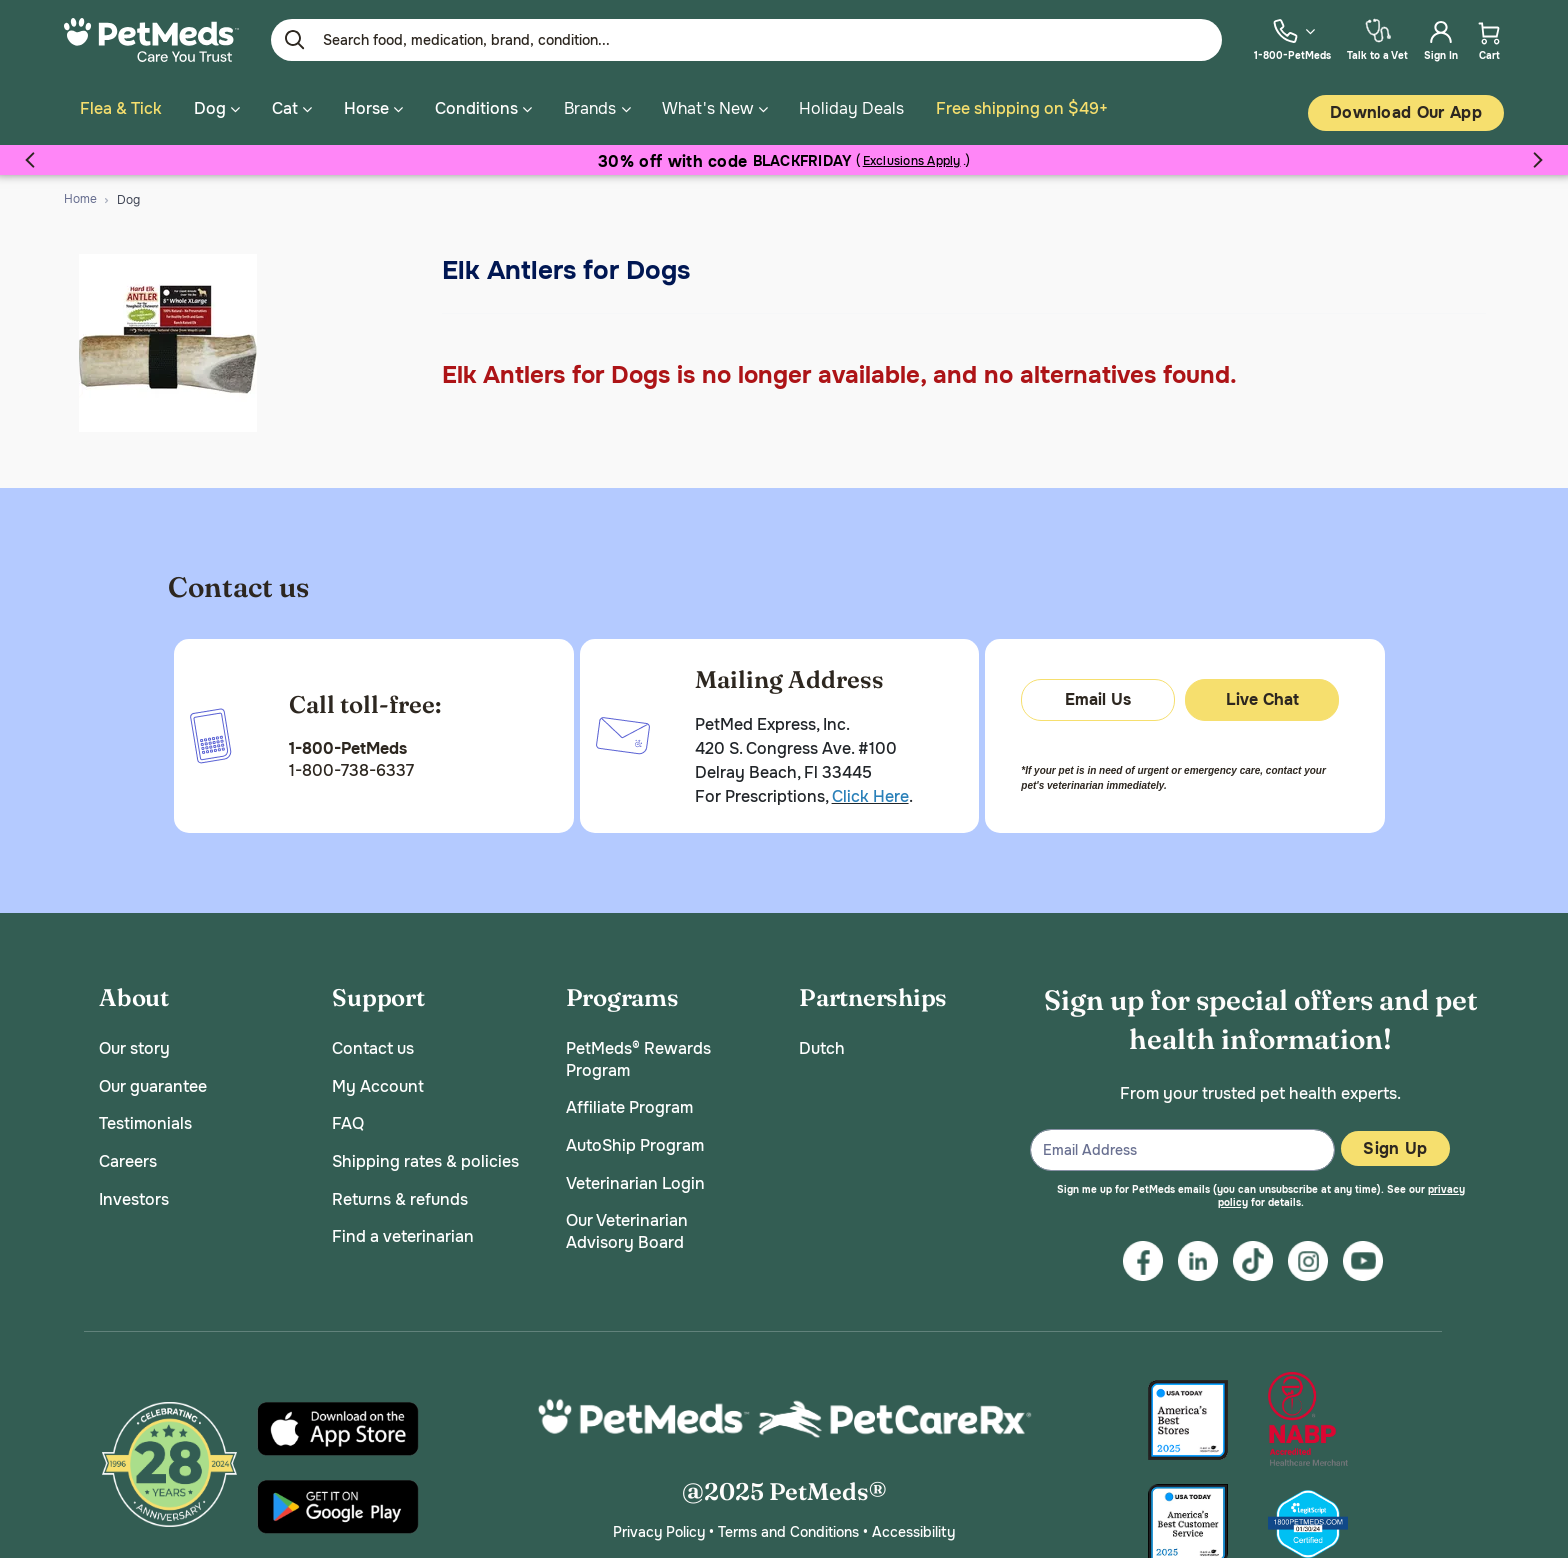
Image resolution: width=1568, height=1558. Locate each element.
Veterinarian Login (635, 1176)
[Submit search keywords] (295, 40)
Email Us (1098, 692)
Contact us (373, 1042)
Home (80, 192)
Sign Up (1395, 1141)
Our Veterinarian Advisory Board (627, 1225)
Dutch (822, 1042)
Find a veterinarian (403, 1230)
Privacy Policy (659, 1525)
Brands (590, 108)
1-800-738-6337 (351, 764)
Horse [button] (373, 108)
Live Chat (1262, 692)
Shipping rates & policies (425, 1154)
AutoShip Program (635, 1138)
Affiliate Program (629, 1101)
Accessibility (913, 1525)
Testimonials (145, 1117)
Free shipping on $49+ (1022, 108)
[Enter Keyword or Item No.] (746, 40)
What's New (707, 108)
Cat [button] (292, 108)
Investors (134, 1192)
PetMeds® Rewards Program (638, 1053)
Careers (128, 1154)
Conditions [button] (483, 108)
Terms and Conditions (788, 1525)
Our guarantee (153, 1079)
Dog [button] (217, 108)
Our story (134, 1042)
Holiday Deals (851, 108)
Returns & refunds (400, 1192)
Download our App (1406, 112)
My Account (378, 1079)
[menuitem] (1292, 39)
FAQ (348, 1117)
